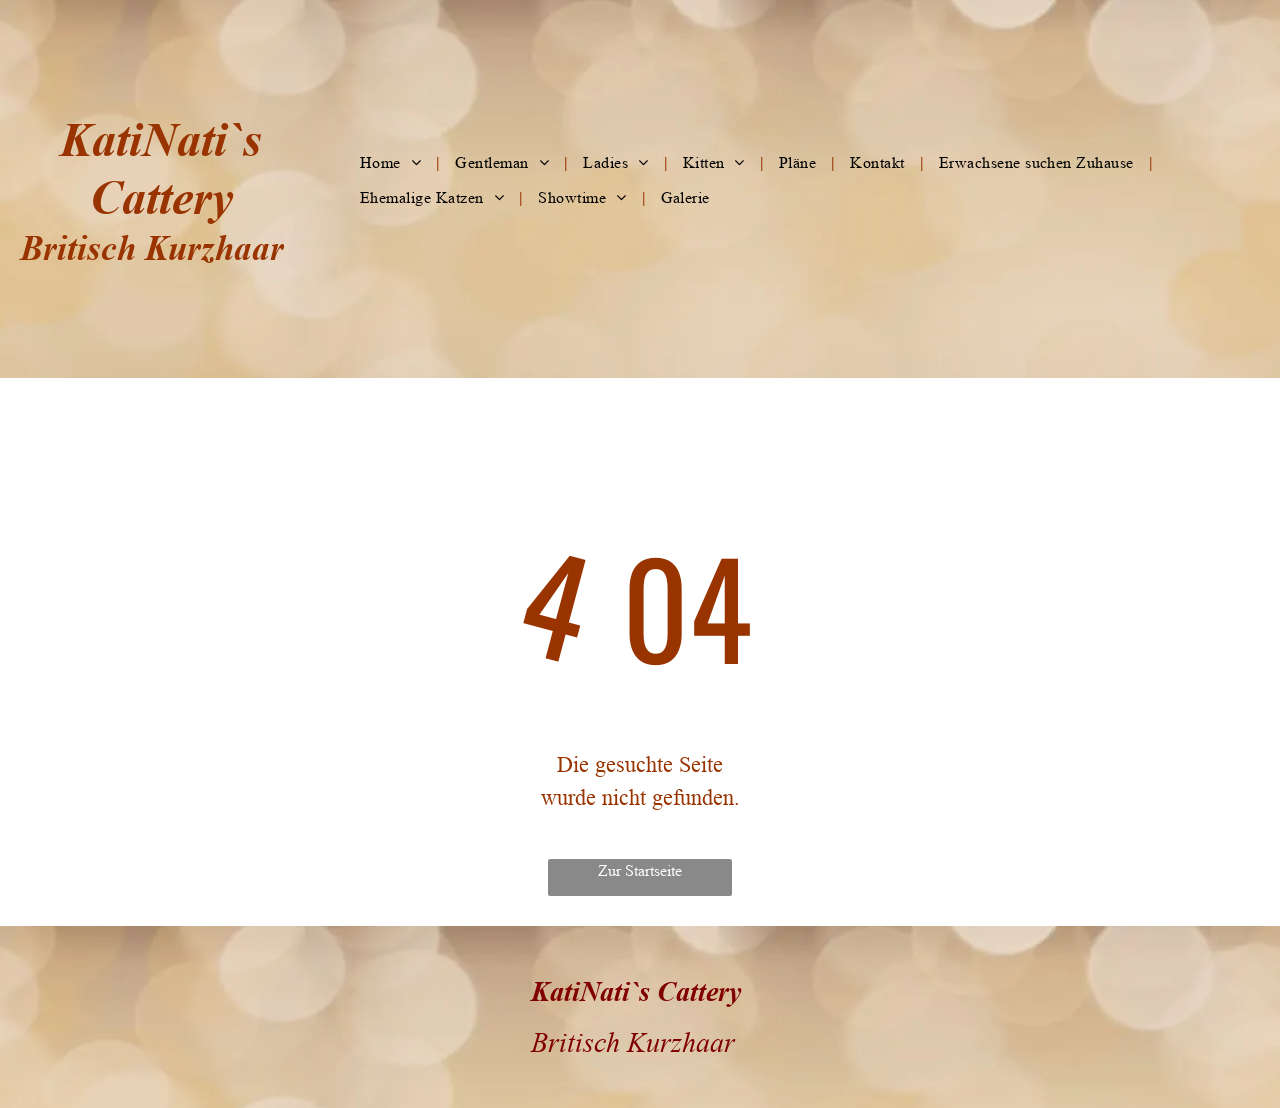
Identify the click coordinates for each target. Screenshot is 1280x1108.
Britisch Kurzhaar (152, 247)
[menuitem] (392, 163)
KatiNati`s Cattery (636, 991)
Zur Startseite (640, 870)
